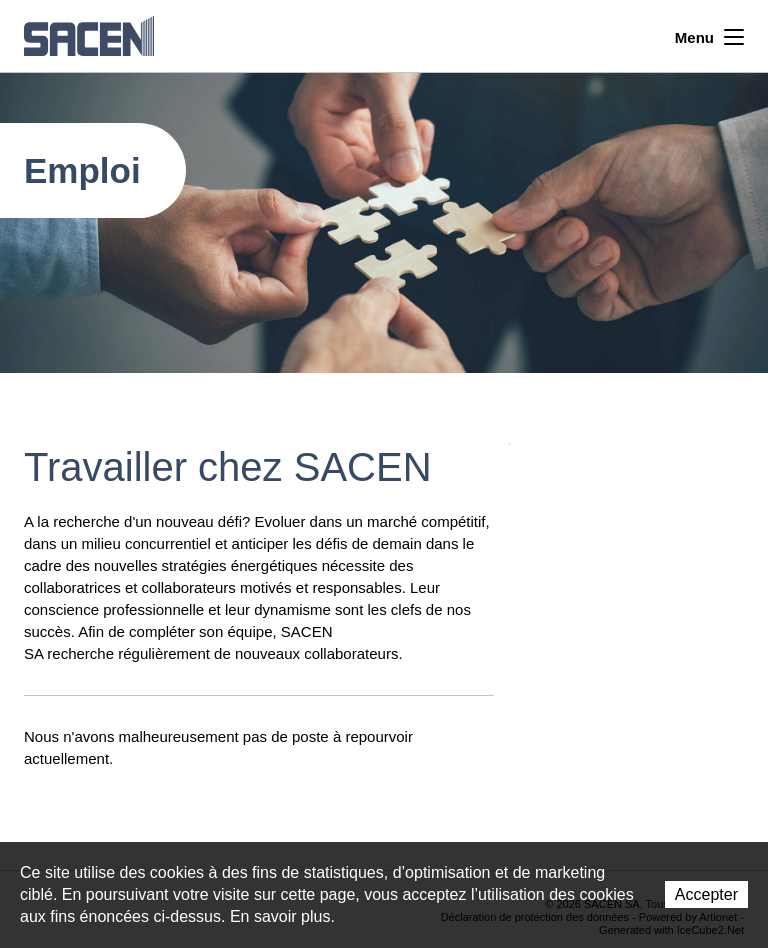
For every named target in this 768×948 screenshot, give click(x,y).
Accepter (706, 894)
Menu (709, 35)
